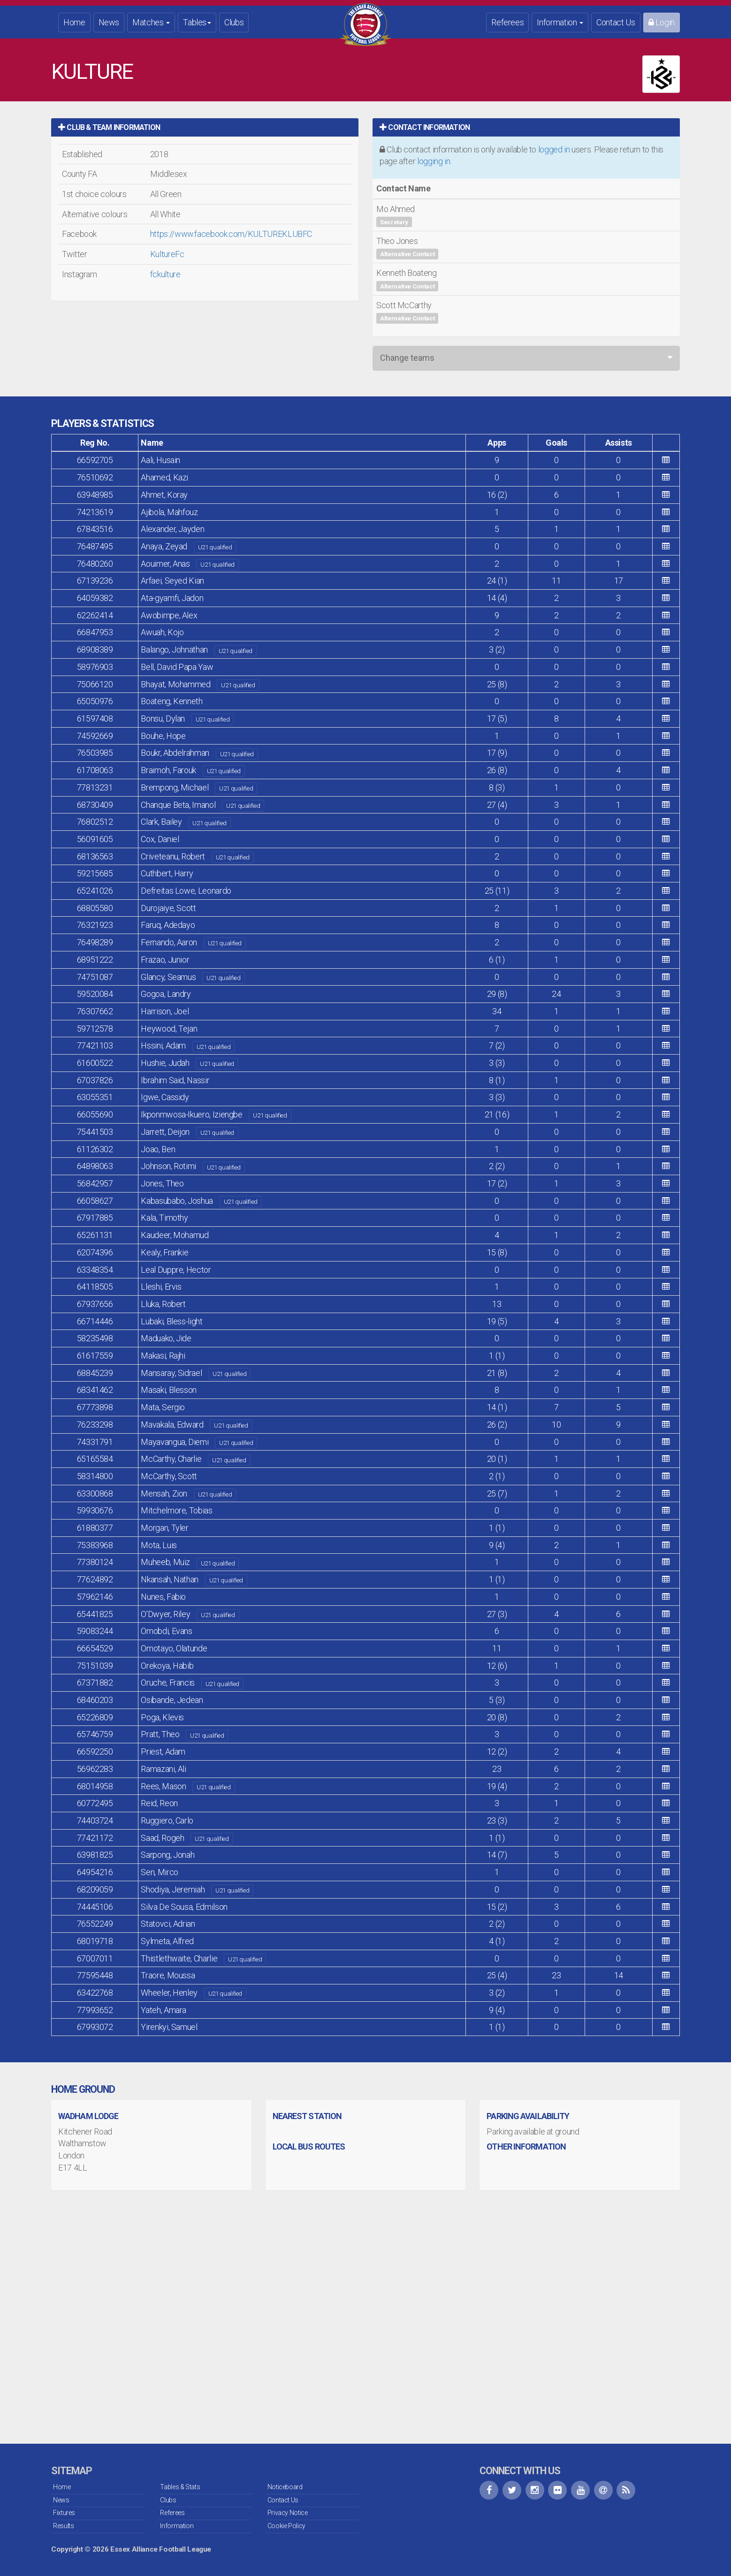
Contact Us (615, 22)
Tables (197, 22)
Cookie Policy (286, 2526)
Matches (151, 22)
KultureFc (167, 254)
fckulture (165, 274)
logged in (554, 149)
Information (560, 22)
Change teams (407, 358)
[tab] (204, 127)
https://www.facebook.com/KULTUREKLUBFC (231, 234)
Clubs (234, 22)
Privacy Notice (287, 2512)
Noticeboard (285, 2487)
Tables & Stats (180, 2487)
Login (661, 22)
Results (63, 2526)
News (109, 22)
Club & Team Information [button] (109, 127)
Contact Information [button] (425, 127)
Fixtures (64, 2512)
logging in (433, 161)
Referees (507, 22)
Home (74, 22)
